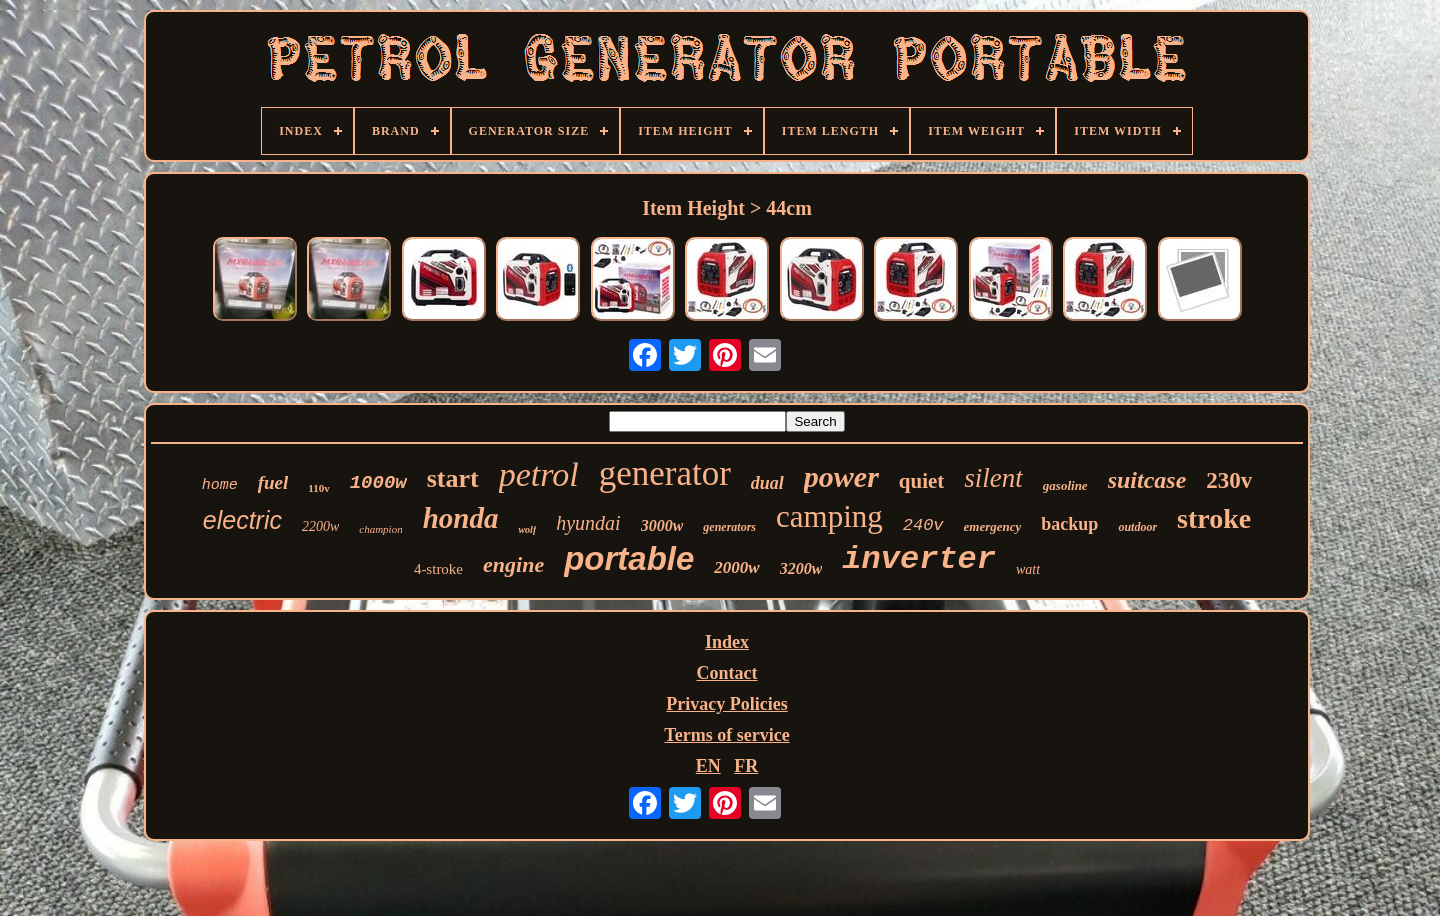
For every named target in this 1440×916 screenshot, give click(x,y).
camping (829, 516)
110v (318, 488)
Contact (727, 673)
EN (708, 766)
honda (461, 518)
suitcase (1147, 480)
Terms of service (726, 735)
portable (629, 558)
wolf (527, 529)
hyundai (588, 523)
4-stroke (438, 569)
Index (727, 642)
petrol (539, 474)
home (220, 485)
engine (513, 564)
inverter (919, 559)
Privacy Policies (726, 704)
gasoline (1065, 485)
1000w (378, 483)
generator (665, 473)
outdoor (1137, 527)
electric (242, 520)
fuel (273, 482)
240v (923, 525)
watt (1028, 569)
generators (729, 527)
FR (746, 766)
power (841, 476)
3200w (801, 568)
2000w (736, 567)
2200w (320, 526)
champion (380, 529)
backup (1069, 524)
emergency (993, 526)
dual (767, 483)
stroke (1214, 518)
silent (993, 478)
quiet (922, 481)
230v (1229, 480)
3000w (662, 525)
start (453, 478)
